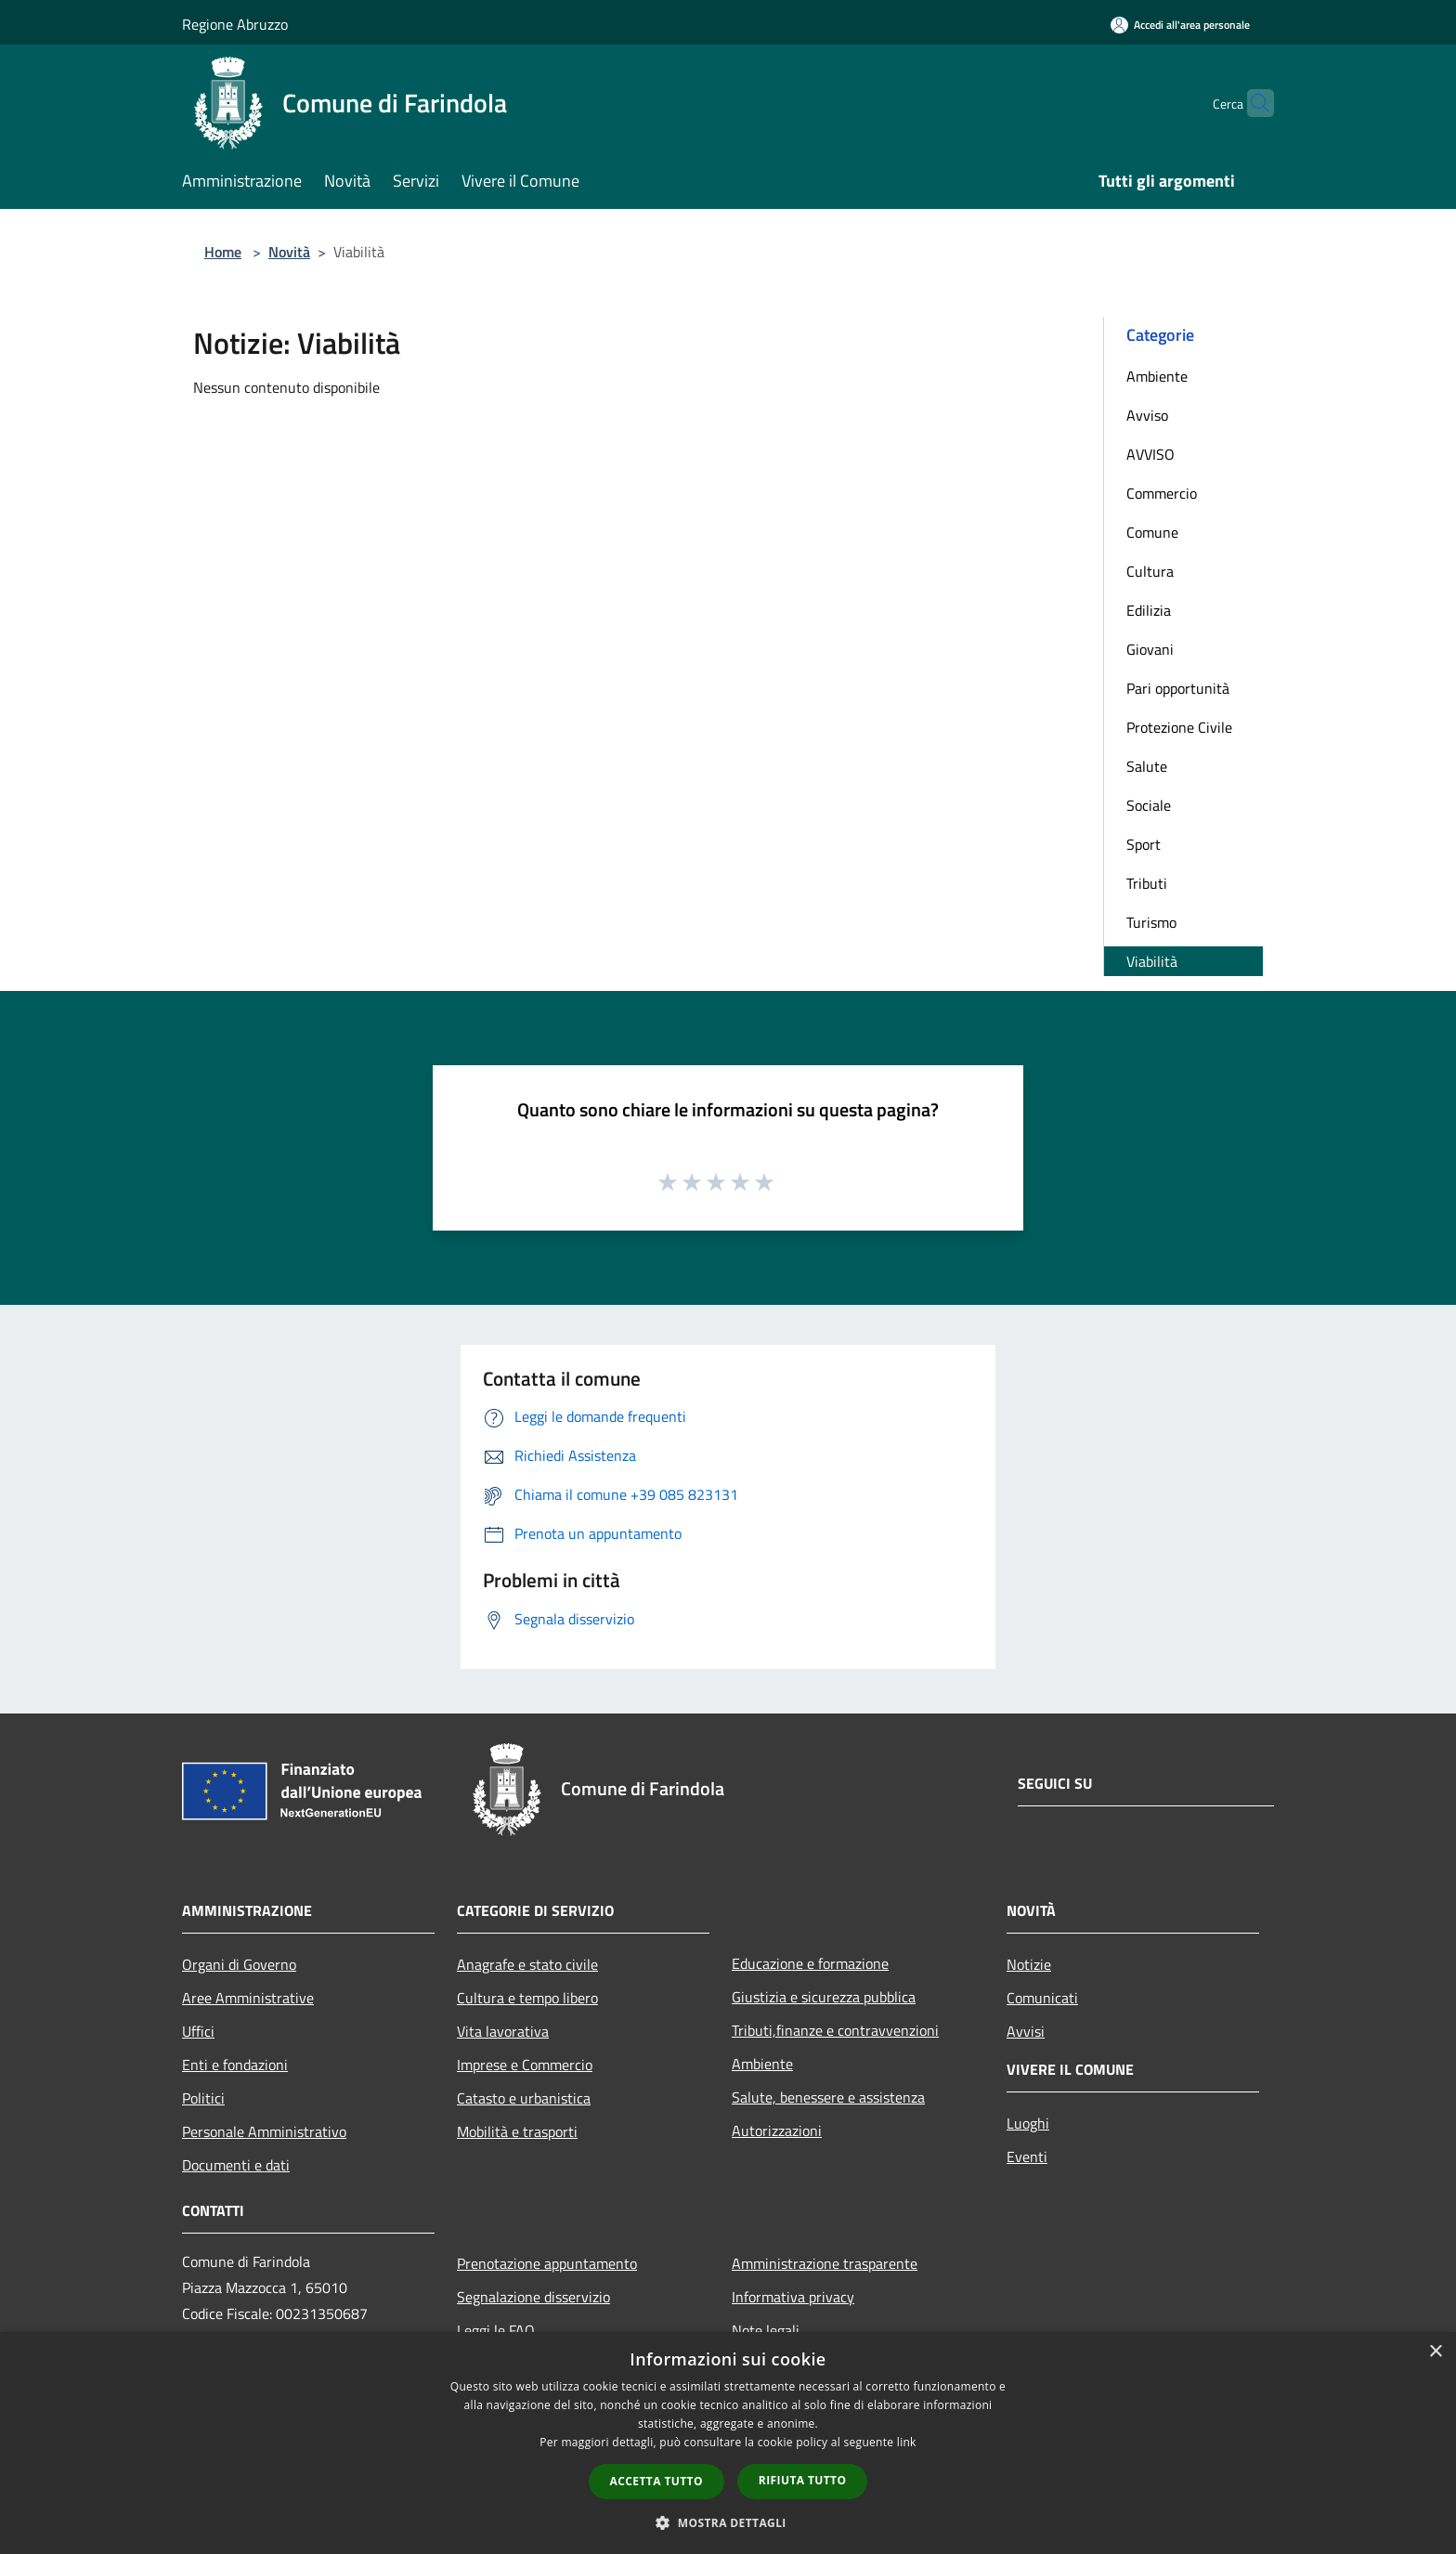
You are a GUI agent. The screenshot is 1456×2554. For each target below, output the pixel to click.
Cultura (1150, 571)
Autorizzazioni (777, 2130)
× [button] (1435, 2352)
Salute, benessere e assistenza (828, 2097)
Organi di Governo (239, 1964)
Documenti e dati (236, 2165)
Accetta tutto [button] (656, 2481)
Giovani (1150, 649)
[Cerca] (1251, 103)
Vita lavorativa (503, 2031)
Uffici (198, 2031)
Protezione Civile (1179, 727)
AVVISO (1150, 454)
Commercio (1161, 493)
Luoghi (1028, 2123)
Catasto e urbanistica (524, 2098)
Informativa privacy (793, 2297)
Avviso (1147, 415)
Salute (1146, 766)
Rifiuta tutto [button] (803, 2480)
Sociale (1148, 805)
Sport (1143, 844)
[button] (728, 2522)
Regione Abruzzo (235, 24)
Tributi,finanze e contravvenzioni (835, 2030)
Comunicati (1042, 1998)
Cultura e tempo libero (527, 1998)
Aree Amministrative (248, 1998)
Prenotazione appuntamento (547, 2263)
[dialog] (728, 2443)
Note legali (766, 2330)
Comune (1152, 532)
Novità (289, 252)
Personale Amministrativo (264, 2131)
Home (222, 252)
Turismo (1151, 922)
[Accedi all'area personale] (1180, 24)
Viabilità (1151, 961)
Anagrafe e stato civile (527, 1964)
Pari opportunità (1177, 688)
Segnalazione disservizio (533, 2297)
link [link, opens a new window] (906, 2442)
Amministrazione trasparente (824, 2263)
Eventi (1027, 2156)
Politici (203, 2098)
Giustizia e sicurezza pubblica (824, 1997)
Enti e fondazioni (235, 2064)
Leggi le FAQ (496, 2330)
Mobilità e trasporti (517, 2131)
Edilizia (1148, 610)
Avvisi (1026, 2031)
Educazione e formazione (810, 1963)
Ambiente (1157, 376)
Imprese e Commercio (524, 2064)
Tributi (1146, 883)
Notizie (1029, 1964)
